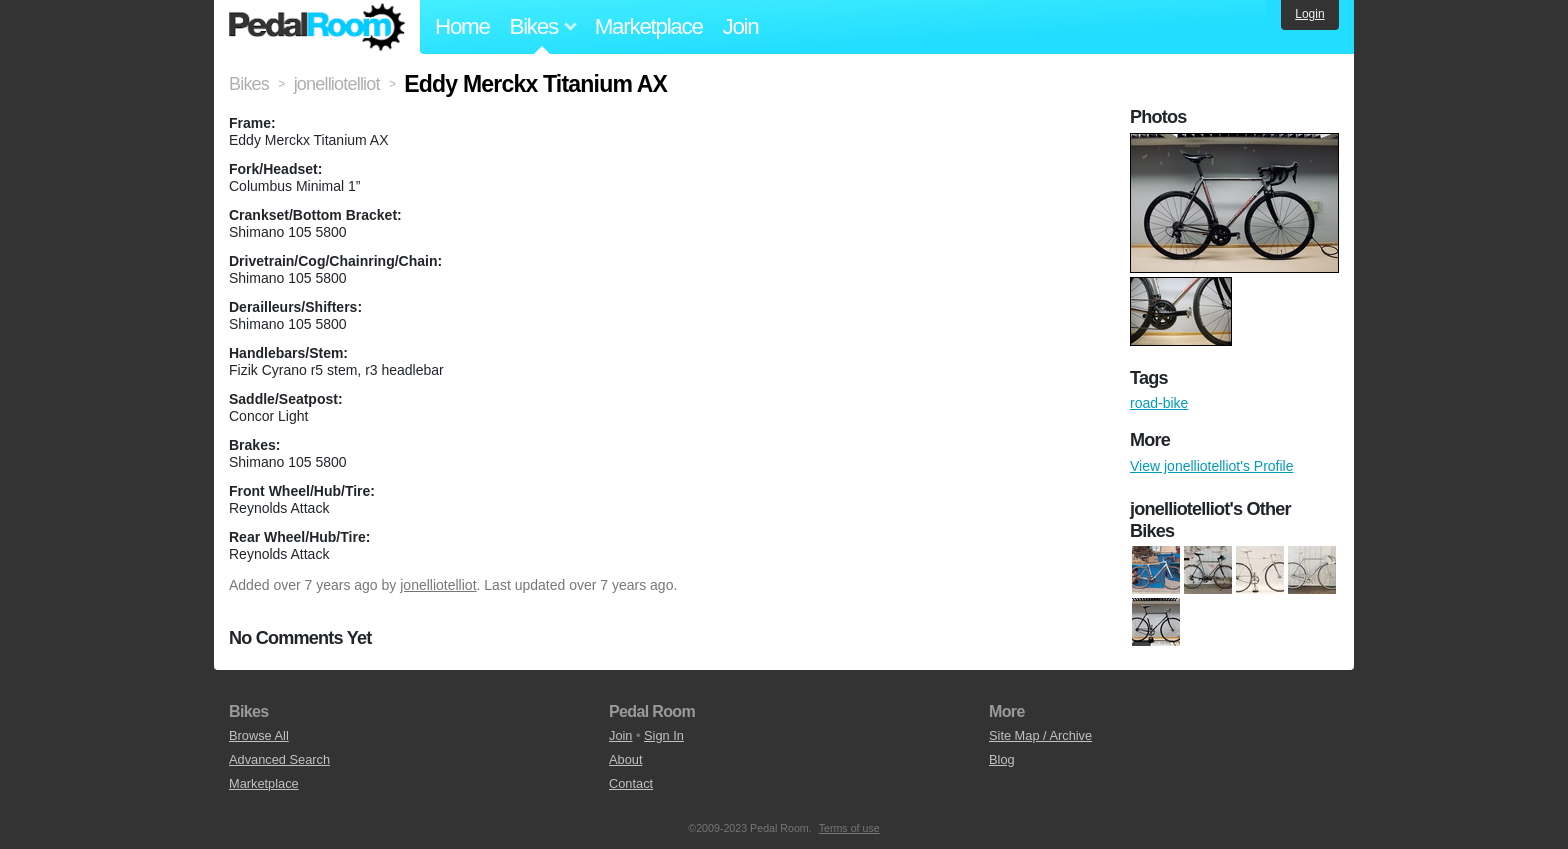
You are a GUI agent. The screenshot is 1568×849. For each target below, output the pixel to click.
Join (741, 26)
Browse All (259, 735)
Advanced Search (279, 759)
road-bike (1159, 403)
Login (1309, 14)
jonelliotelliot (438, 585)
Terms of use (849, 828)
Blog (1002, 759)
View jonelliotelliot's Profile (1212, 466)
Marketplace (649, 26)
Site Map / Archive (1040, 735)
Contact (631, 783)
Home (462, 26)
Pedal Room (317, 27)
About (625, 759)
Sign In (664, 735)
